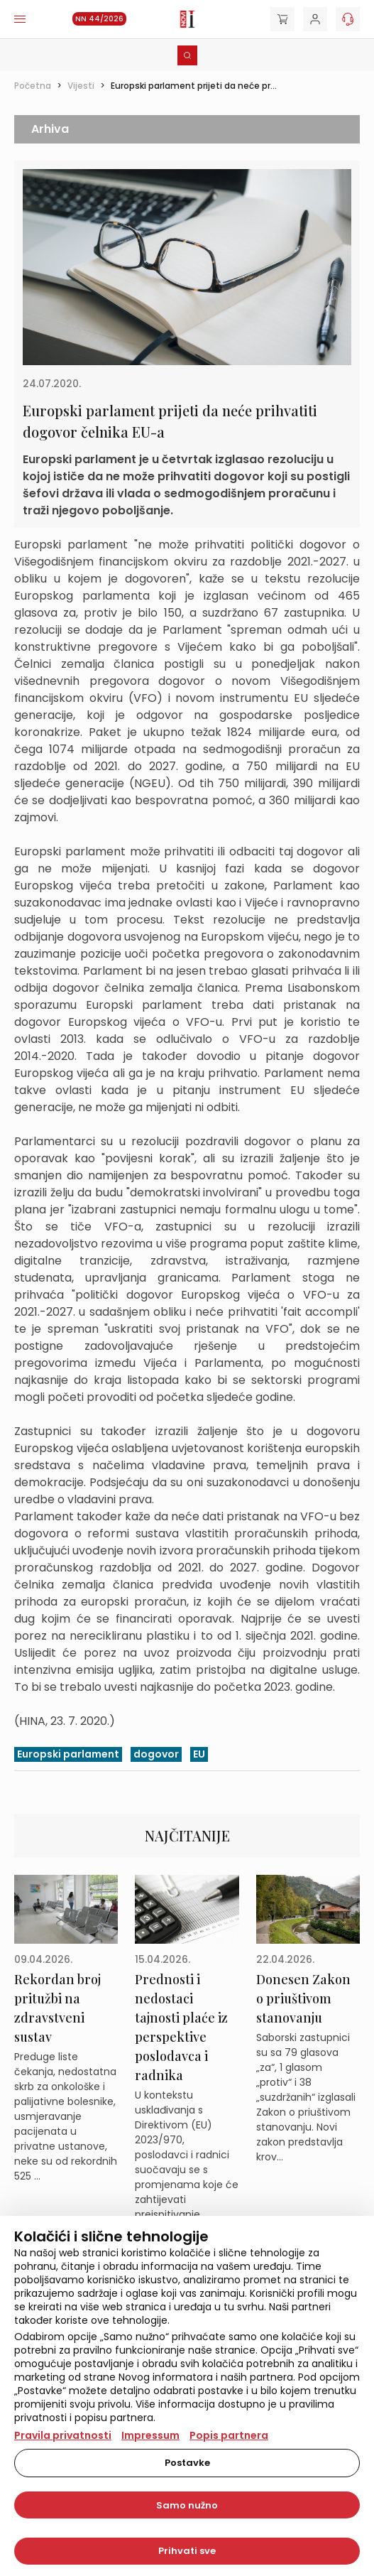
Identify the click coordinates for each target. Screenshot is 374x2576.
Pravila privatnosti (62, 2435)
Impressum (150, 2435)
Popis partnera (228, 2435)
